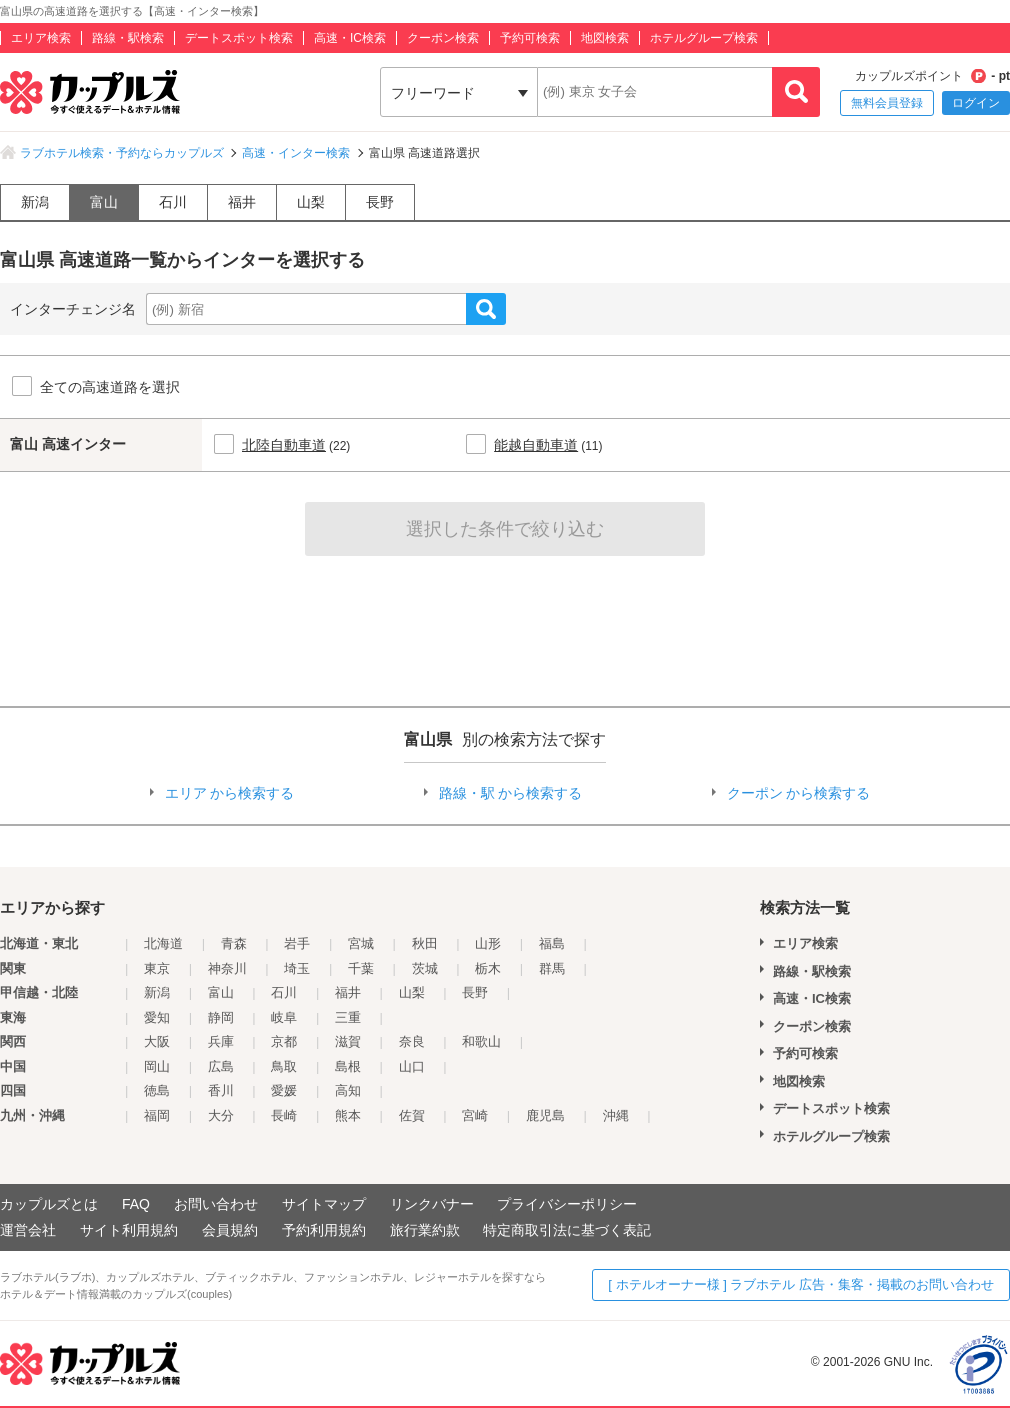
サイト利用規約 (129, 1230)
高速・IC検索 (350, 38)
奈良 (412, 1041)
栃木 (488, 968)
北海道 (163, 943)
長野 (380, 202)
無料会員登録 (887, 103)
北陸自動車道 (284, 445)
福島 (552, 943)
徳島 (157, 1090)
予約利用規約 (324, 1230)
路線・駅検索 (128, 38)
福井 (242, 202)
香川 (221, 1090)
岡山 (157, 1066)
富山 (104, 202)
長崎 (284, 1115)
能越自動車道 (536, 445)
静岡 (221, 1017)
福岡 (157, 1115)
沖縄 (616, 1115)
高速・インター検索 (296, 153)
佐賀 (412, 1115)
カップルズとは (49, 1204)
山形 (488, 943)
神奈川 (227, 968)
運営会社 (28, 1230)
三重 (348, 1017)
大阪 (157, 1041)
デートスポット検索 (239, 38)
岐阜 (284, 1017)
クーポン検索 (443, 38)
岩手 (297, 943)
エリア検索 (41, 38)
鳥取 (284, 1066)
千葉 (361, 968)
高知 (348, 1090)
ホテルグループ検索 (704, 38)
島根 (348, 1066)
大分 (221, 1115)
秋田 (425, 943)
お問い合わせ (216, 1204)
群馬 (552, 968)
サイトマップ (324, 1204)
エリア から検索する (230, 793)
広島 (221, 1066)
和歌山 (481, 1041)
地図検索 (605, 38)
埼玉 (297, 968)
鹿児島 (545, 1115)
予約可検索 (530, 38)
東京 (157, 968)
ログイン (976, 103)
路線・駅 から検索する (511, 793)
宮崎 (475, 1115)
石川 (173, 202)
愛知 (157, 1017)
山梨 (311, 202)
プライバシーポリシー (567, 1204)
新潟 (35, 202)
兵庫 (221, 1041)
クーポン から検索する (799, 793)
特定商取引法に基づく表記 (567, 1230)
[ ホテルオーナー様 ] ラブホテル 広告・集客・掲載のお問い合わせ (801, 1284)
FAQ (136, 1204)
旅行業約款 (425, 1230)
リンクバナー (432, 1204)
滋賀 (348, 1041)
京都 (284, 1041)
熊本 (348, 1115)
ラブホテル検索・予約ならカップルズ (122, 153)
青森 (234, 943)
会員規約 (230, 1230)
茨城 (425, 968)
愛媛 (284, 1090)
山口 (412, 1066)
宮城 (361, 943)
